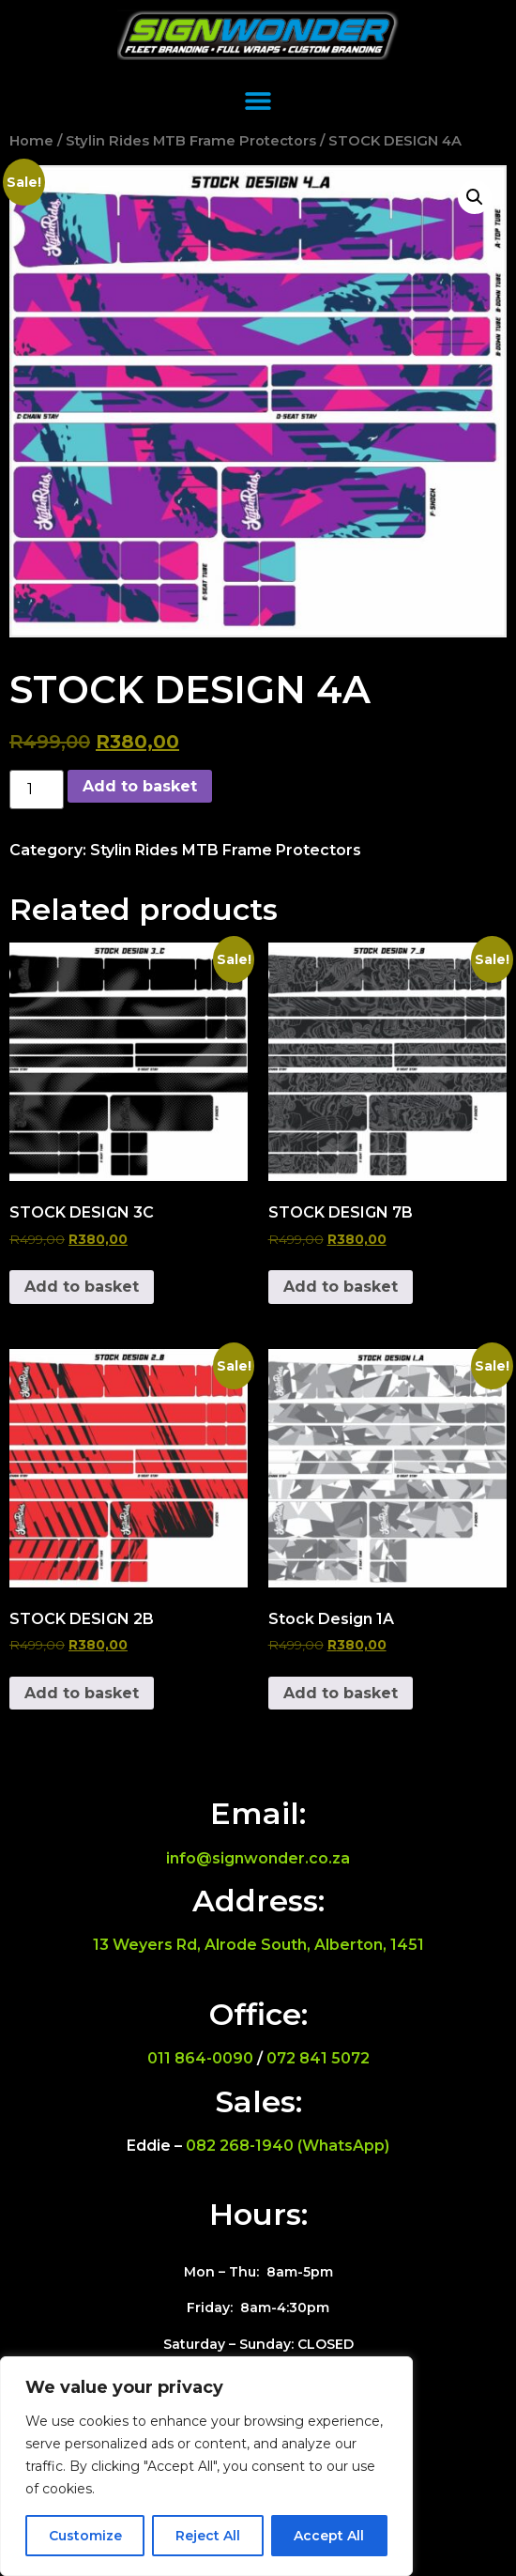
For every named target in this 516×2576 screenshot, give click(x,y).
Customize (85, 2535)
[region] (206, 2466)
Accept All (329, 2535)
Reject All (207, 2535)
